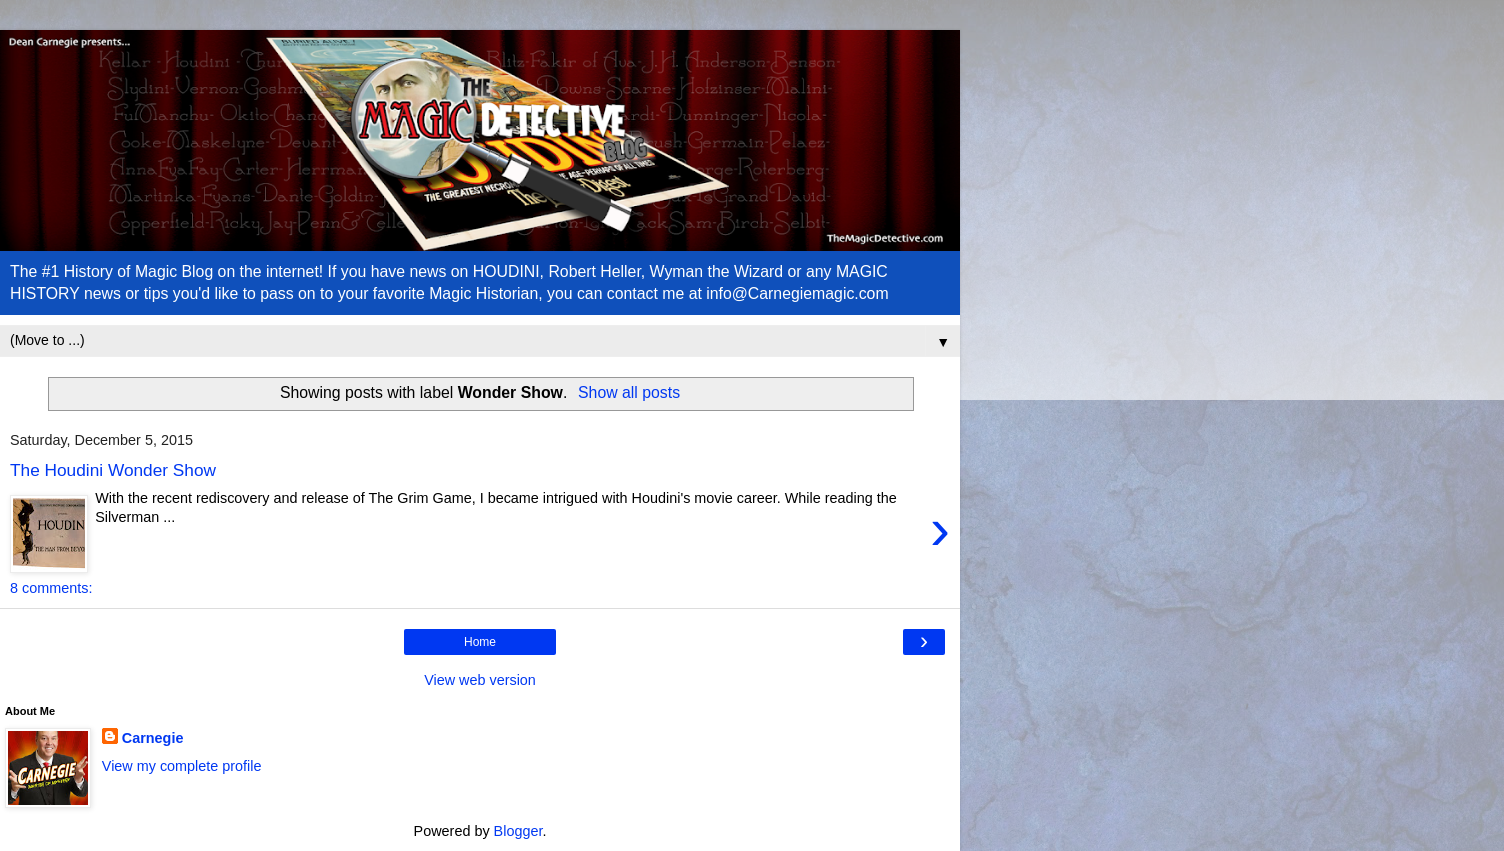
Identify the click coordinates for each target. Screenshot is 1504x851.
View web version (480, 680)
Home (480, 642)
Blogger (518, 831)
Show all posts (629, 392)
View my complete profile (182, 766)
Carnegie (153, 738)
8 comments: (51, 588)
